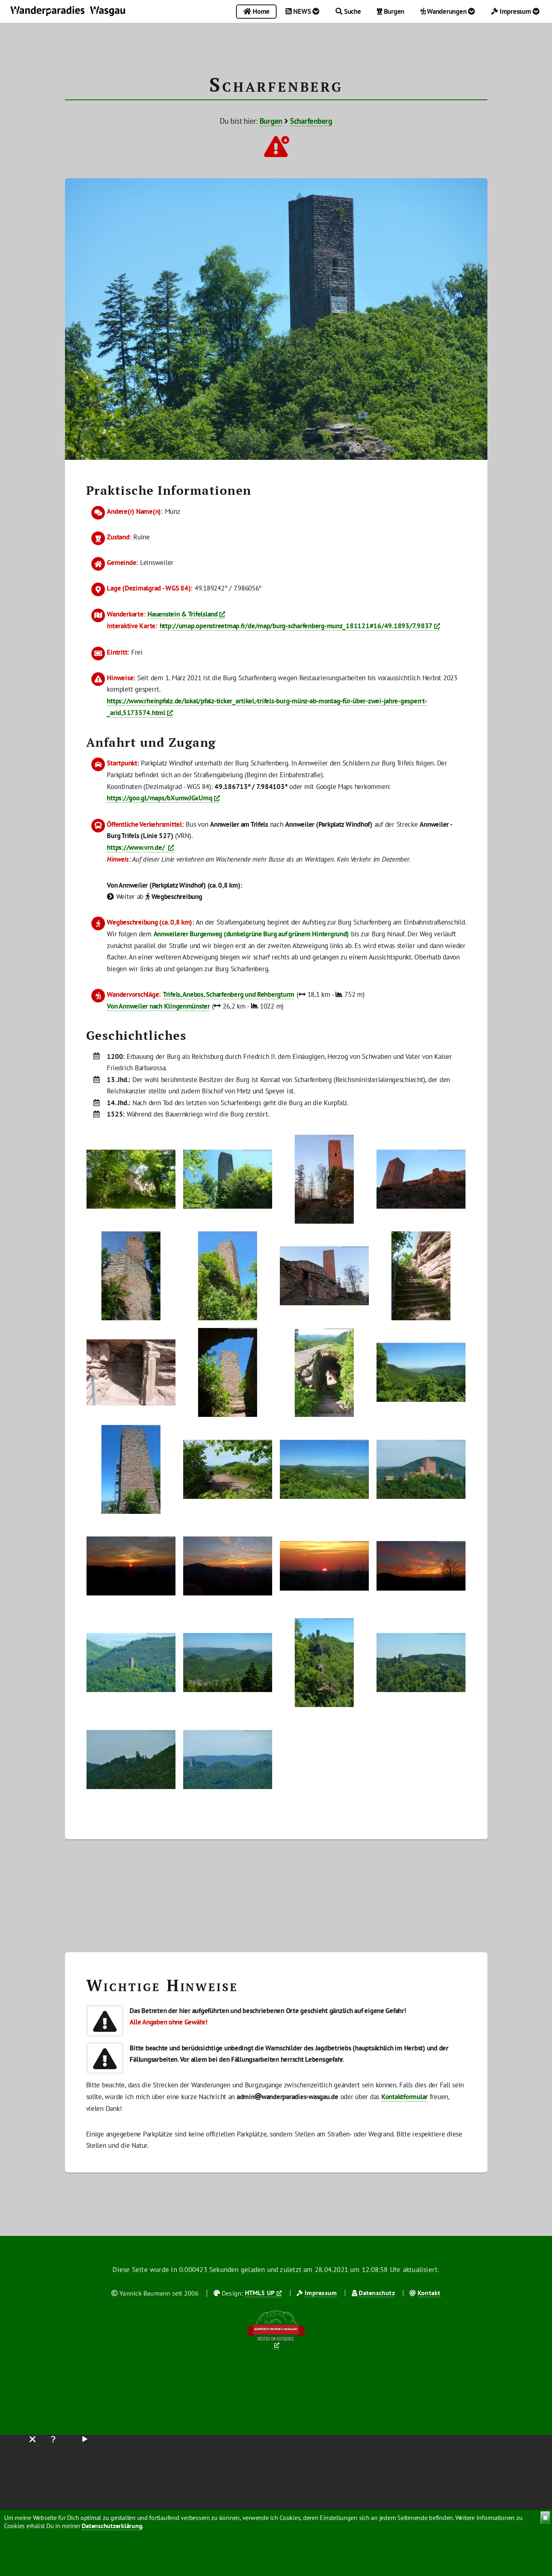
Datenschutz (376, 2293)
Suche (348, 11)
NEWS (302, 11)
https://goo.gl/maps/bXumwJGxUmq (159, 797)
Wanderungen (447, 11)
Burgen (390, 11)
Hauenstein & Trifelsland (182, 614)
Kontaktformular (404, 2096)
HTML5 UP (260, 2293)
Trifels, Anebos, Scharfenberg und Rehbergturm (228, 994)
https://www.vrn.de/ (136, 847)
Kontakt (429, 2293)
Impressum (515, 11)
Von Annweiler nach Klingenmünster (158, 1006)
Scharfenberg (311, 121)
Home (256, 11)
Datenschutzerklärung (112, 2526)
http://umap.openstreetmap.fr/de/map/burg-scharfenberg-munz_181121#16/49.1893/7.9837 (296, 625)
